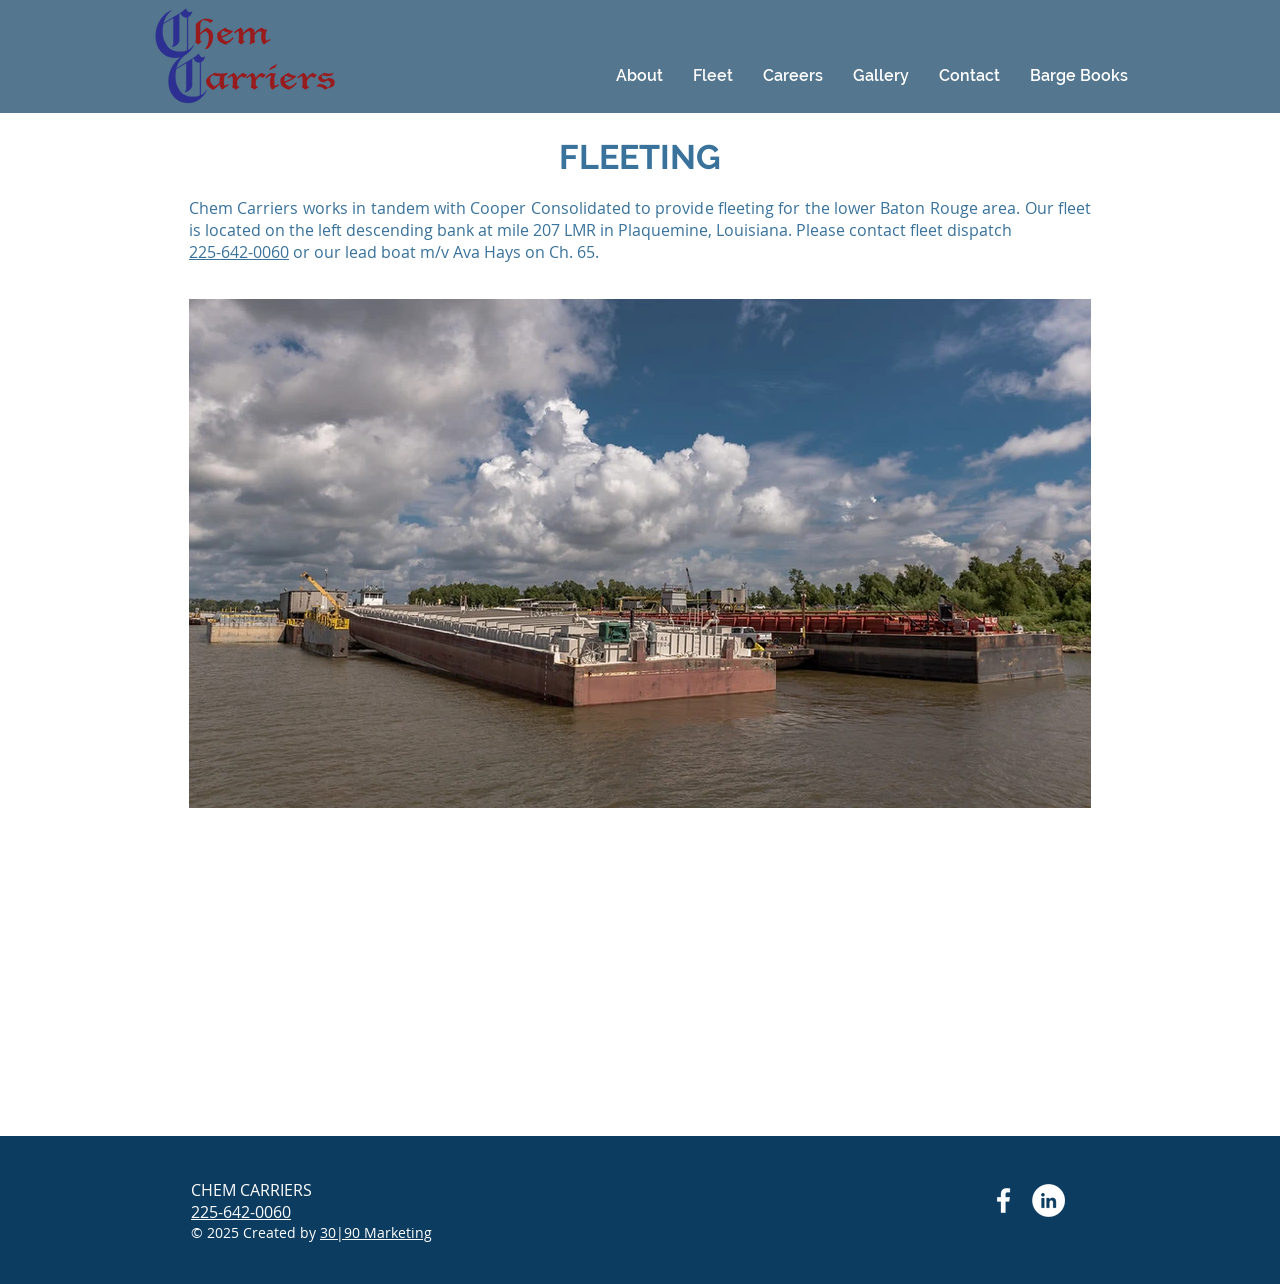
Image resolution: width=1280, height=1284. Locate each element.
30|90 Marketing (376, 1232)
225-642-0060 (239, 252)
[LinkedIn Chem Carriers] (1048, 1200)
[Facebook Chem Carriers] (1003, 1200)
